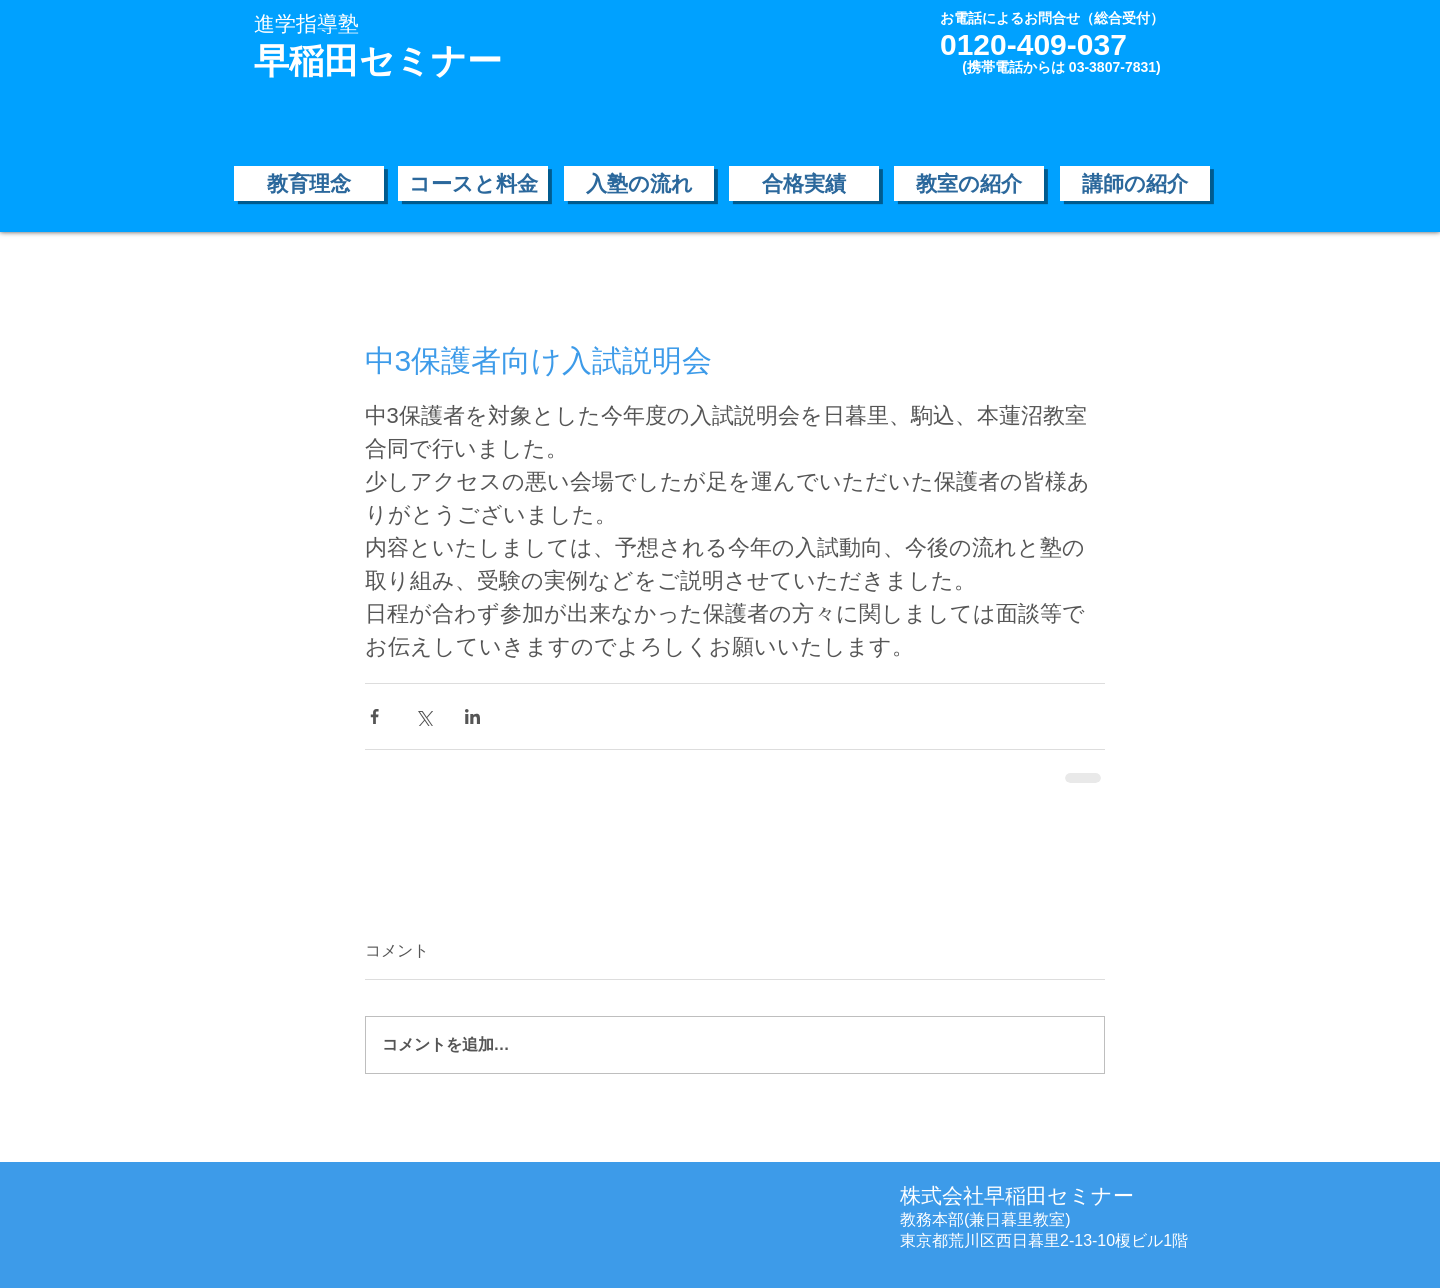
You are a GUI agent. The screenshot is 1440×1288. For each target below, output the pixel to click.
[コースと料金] (473, 183)
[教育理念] (309, 183)
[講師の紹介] (1135, 183)
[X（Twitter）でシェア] (423, 716)
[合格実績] (804, 183)
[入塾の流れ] (639, 183)
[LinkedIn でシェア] (472, 716)
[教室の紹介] (969, 183)
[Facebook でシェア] (374, 716)
